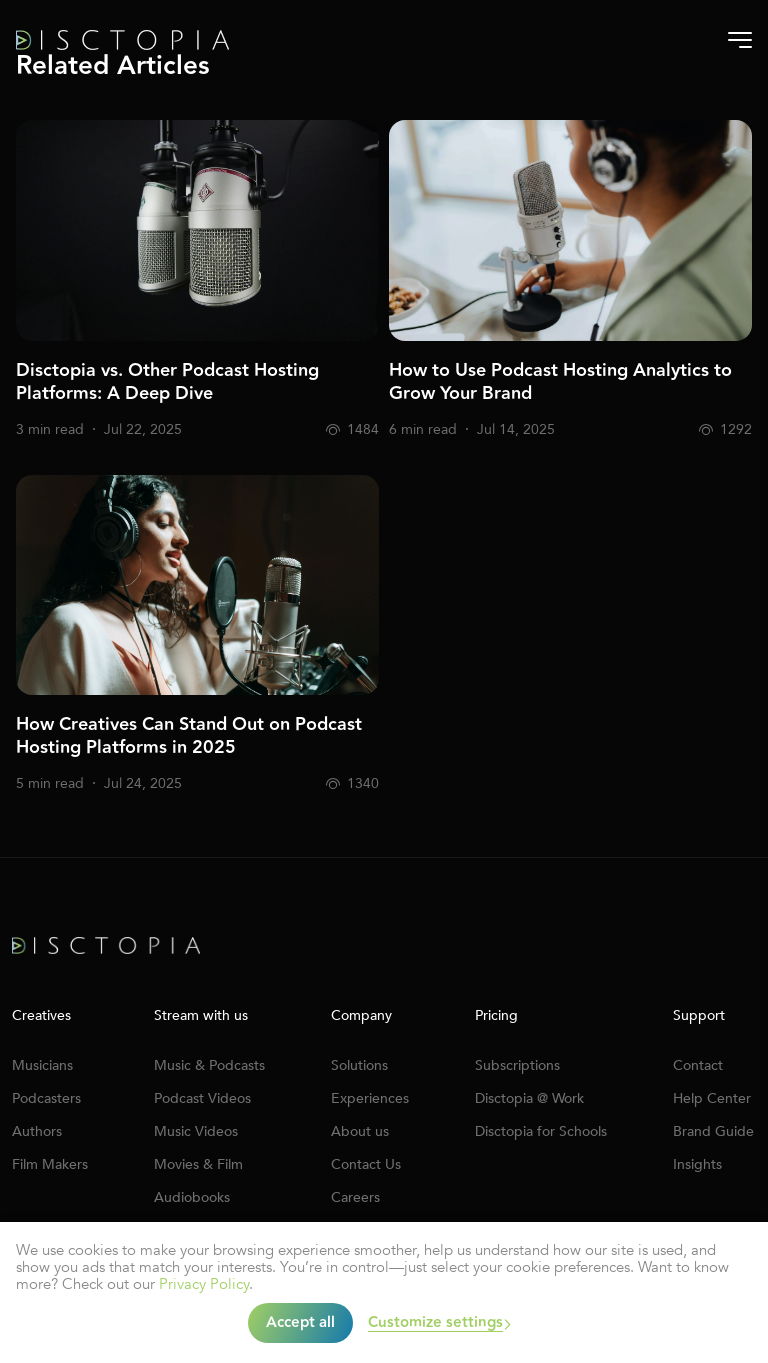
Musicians (42, 1065)
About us (360, 1131)
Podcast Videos (202, 1098)
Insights (697, 1164)
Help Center (712, 1098)
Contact (698, 1065)
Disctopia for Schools (541, 1131)
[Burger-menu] (740, 40)
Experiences (370, 1098)
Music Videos (196, 1131)
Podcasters (46, 1098)
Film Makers (50, 1164)
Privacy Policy (204, 1284)
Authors (37, 1131)
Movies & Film (198, 1164)
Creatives (41, 1016)
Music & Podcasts (209, 1065)
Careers (355, 1197)
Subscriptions (517, 1065)
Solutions (359, 1065)
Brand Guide (713, 1131)
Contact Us (366, 1164)
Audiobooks (192, 1197)
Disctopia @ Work (529, 1098)
